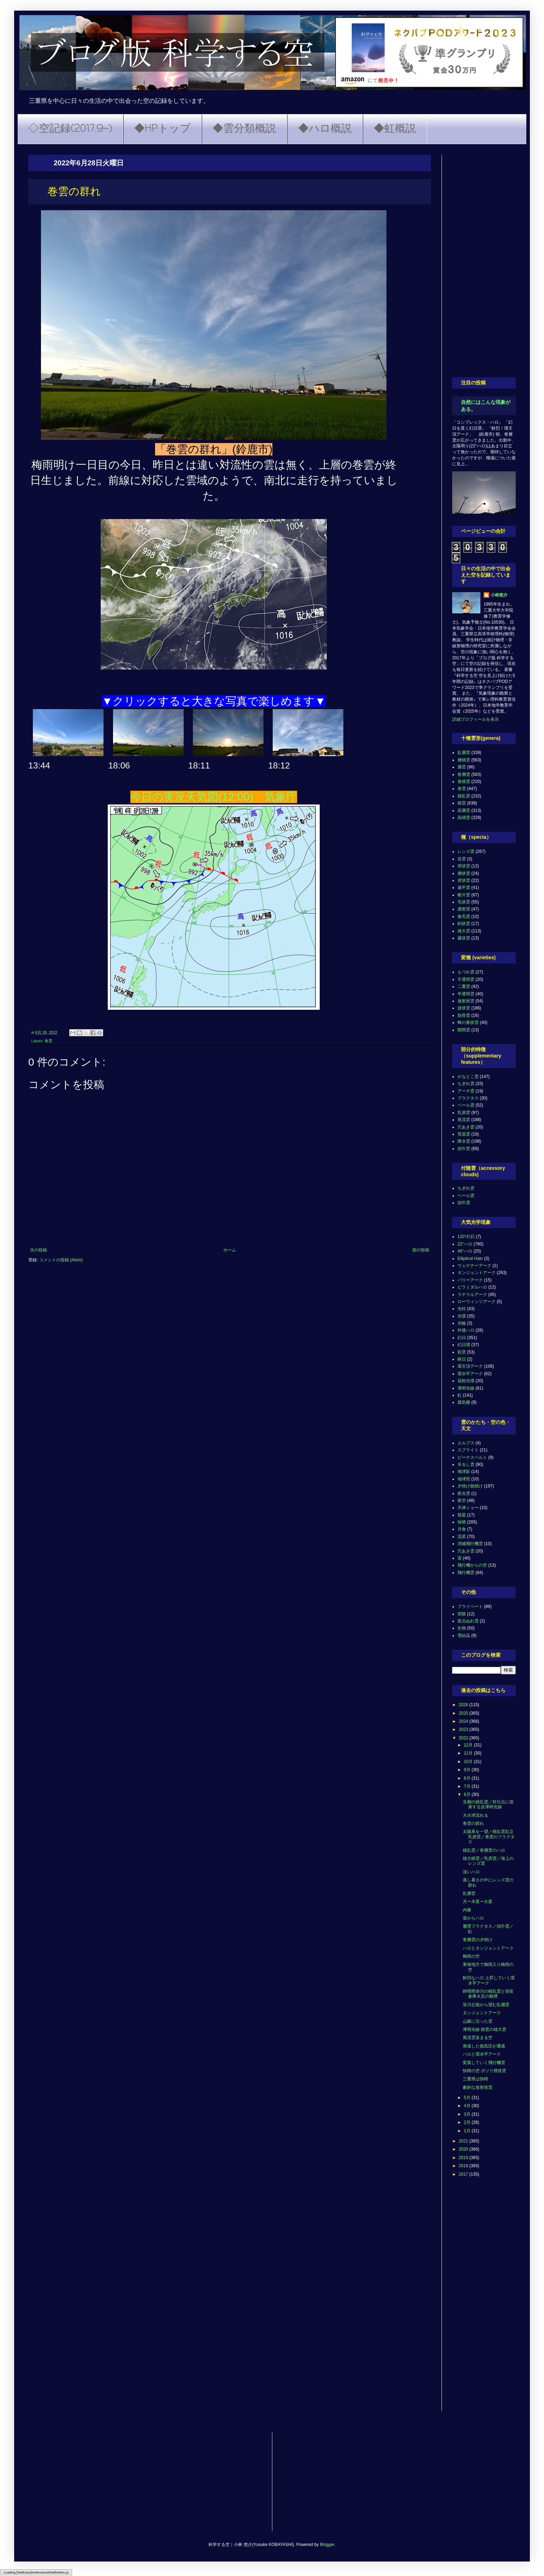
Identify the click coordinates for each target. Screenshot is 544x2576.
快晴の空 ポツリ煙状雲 (484, 2070)
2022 (464, 1737)
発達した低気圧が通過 (484, 2046)
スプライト (468, 1450)
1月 (468, 2130)
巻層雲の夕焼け (477, 1939)
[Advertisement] (484, 261)
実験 (461, 1613)
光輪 (461, 1323)
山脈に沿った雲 (477, 2021)
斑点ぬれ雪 (468, 1621)
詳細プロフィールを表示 (475, 719)
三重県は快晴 (475, 2078)
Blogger (327, 2544)
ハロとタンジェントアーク (488, 1948)
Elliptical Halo (470, 1258)
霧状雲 (463, 938)
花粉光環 (465, 1380)
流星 (461, 1536)
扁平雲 (463, 887)
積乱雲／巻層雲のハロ (484, 1850)
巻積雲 (463, 781)
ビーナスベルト (472, 1457)
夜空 (461, 1500)
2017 (464, 2174)
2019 (464, 2157)
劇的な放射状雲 (477, 2087)
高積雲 (463, 817)
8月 (468, 1778)
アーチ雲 (465, 1091)
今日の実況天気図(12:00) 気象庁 (213, 797)
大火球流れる (475, 1815)
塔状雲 (463, 865)
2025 (464, 1713)
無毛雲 (463, 916)
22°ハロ (464, 1244)
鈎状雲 (463, 923)
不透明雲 (465, 979)
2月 (468, 2122)
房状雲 (463, 880)
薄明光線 (465, 1388)
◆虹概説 (395, 129)
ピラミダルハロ (472, 1287)
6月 (468, 1794)
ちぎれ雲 (465, 1083)
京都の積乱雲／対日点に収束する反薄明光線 (488, 1804)
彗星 (461, 1515)
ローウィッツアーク (476, 1301)
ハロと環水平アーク (482, 2054)
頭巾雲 (463, 1148)
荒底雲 (463, 1134)
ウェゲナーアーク (474, 1265)
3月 (468, 2114)
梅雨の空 (471, 1956)
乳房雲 (463, 1112)
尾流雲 (463, 1119)
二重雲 (463, 986)
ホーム (229, 1250)
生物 (461, 1628)
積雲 (461, 803)
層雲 (461, 767)
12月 (469, 1745)
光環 (461, 1316)
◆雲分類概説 (244, 129)
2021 (464, 2141)
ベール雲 (465, 1105)
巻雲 (48, 1041)
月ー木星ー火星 (477, 1901)
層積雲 (463, 760)
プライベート (470, 1606)
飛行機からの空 (472, 1565)
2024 (464, 1721)
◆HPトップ (162, 129)
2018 (464, 2165)
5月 (468, 2097)
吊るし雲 (465, 1464)
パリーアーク (470, 1280)
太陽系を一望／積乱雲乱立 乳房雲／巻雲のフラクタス (489, 1836)
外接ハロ (465, 1330)
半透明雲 (465, 993)
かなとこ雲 (468, 1076)
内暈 (467, 1910)
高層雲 (463, 810)
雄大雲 (463, 931)
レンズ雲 (465, 851)
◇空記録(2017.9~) (70, 129)
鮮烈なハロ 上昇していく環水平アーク (489, 1980)
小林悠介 (499, 595)
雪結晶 (463, 1635)
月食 (461, 1529)
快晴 (461, 1522)
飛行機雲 (465, 1572)
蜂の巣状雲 (468, 1022)
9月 (468, 1769)
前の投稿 (420, 1250)
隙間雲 (463, 1029)
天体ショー (468, 1507)
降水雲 (463, 1141)
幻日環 (463, 1344)
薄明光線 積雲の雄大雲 (484, 2029)
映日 (461, 1359)
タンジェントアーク (476, 1272)
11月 (469, 1753)
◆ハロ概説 (325, 129)
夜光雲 (463, 1493)
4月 (468, 2105)
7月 (468, 1786)
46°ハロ (464, 1251)
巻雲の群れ (473, 1823)
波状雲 (463, 1008)
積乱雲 (463, 796)
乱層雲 (463, 752)
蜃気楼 (463, 1402)
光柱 (461, 1308)
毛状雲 (463, 902)
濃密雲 (463, 909)
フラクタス (468, 1098)
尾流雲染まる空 (477, 2037)
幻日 (461, 1337)
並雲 (461, 858)
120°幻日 (466, 1236)
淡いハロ (471, 1871)
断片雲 (463, 894)
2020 (464, 2149)
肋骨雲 (463, 1015)
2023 (464, 1729)
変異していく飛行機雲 (484, 2062)
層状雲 (463, 873)
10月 (469, 1761)
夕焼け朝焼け (470, 1486)
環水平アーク (470, 1373)
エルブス (465, 1442)
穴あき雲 (465, 1127)
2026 (464, 1704)
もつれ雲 (465, 971)
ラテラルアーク (472, 1294)
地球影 (463, 1471)
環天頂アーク (470, 1366)
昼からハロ (473, 1918)
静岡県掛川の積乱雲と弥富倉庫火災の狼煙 (488, 1994)
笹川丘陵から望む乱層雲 (486, 2004)
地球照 (463, 1478)
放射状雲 (465, 1000)
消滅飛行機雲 (470, 1543)
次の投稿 (38, 1250)
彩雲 (461, 1352)
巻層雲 (463, 774)
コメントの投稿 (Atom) (61, 1259)
